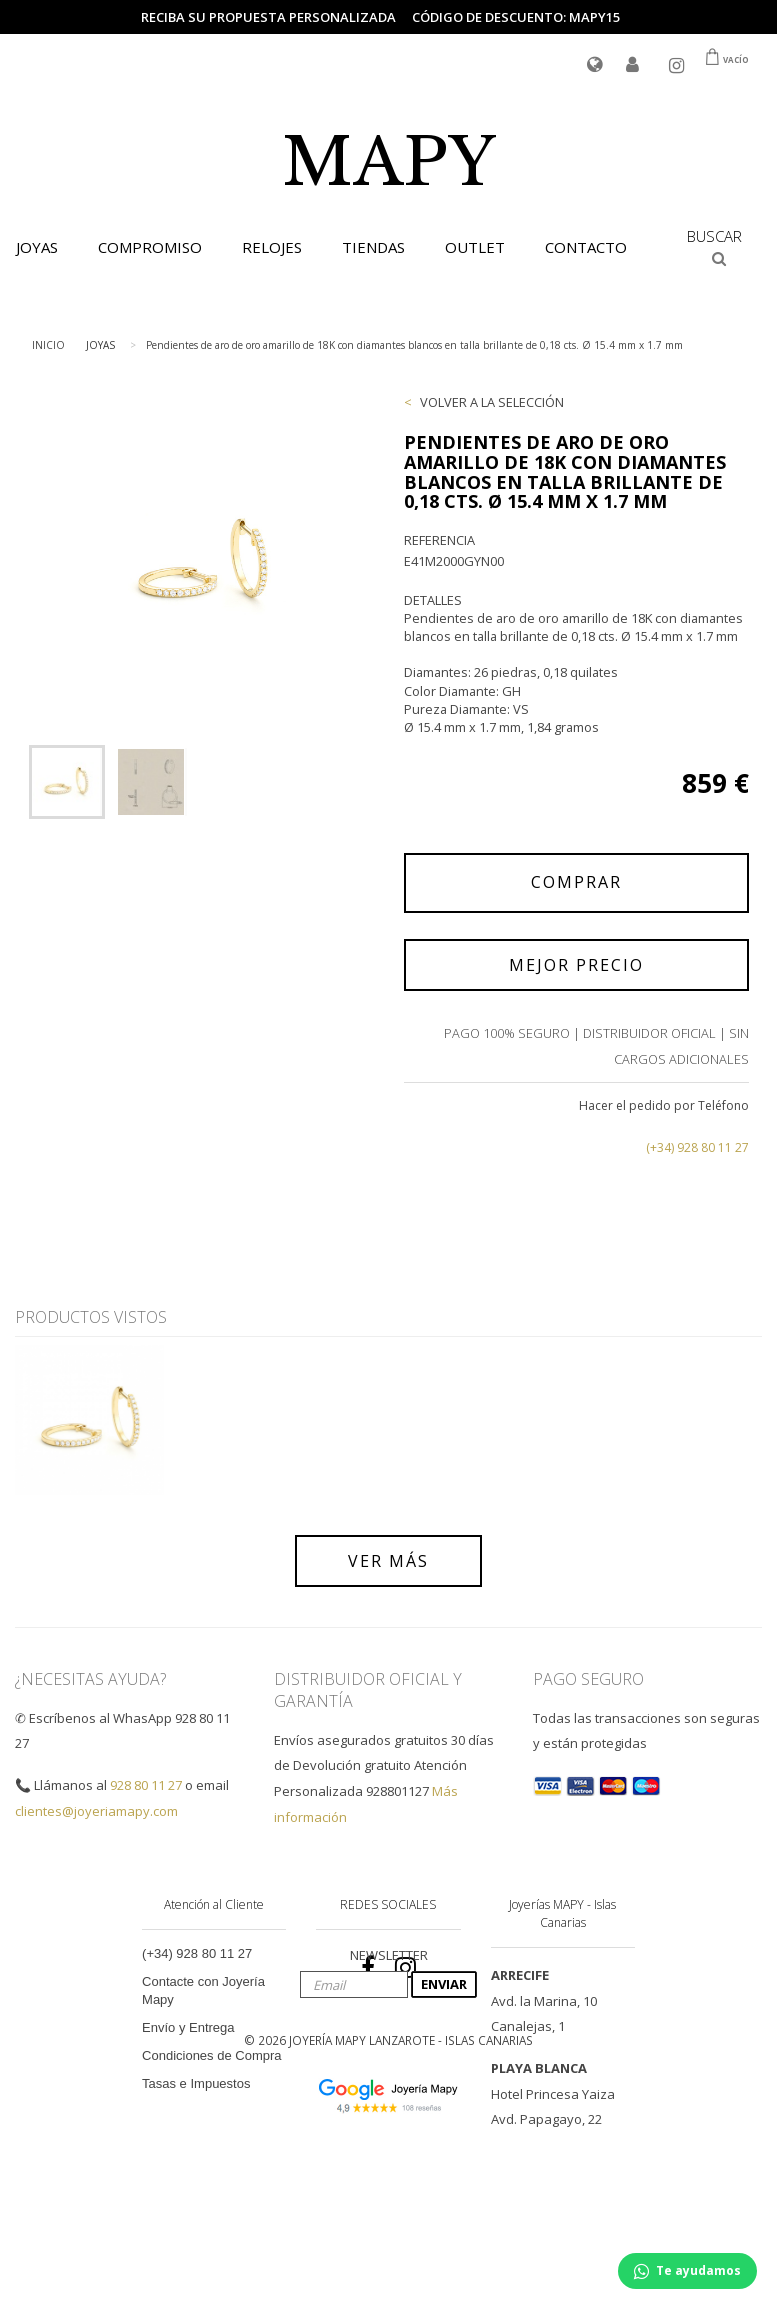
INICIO (48, 345)
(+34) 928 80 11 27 (697, 1147)
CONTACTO (586, 247)
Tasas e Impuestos (196, 2083)
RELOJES (272, 247)
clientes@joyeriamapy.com (96, 1811)
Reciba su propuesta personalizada (268, 17)
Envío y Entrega (188, 2027)
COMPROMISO (150, 247)
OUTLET (475, 247)
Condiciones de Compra (211, 2055)
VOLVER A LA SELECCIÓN (492, 402)
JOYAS (100, 345)
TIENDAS (373, 247)
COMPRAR (576, 882)
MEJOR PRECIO (576, 965)
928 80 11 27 (146, 1785)
